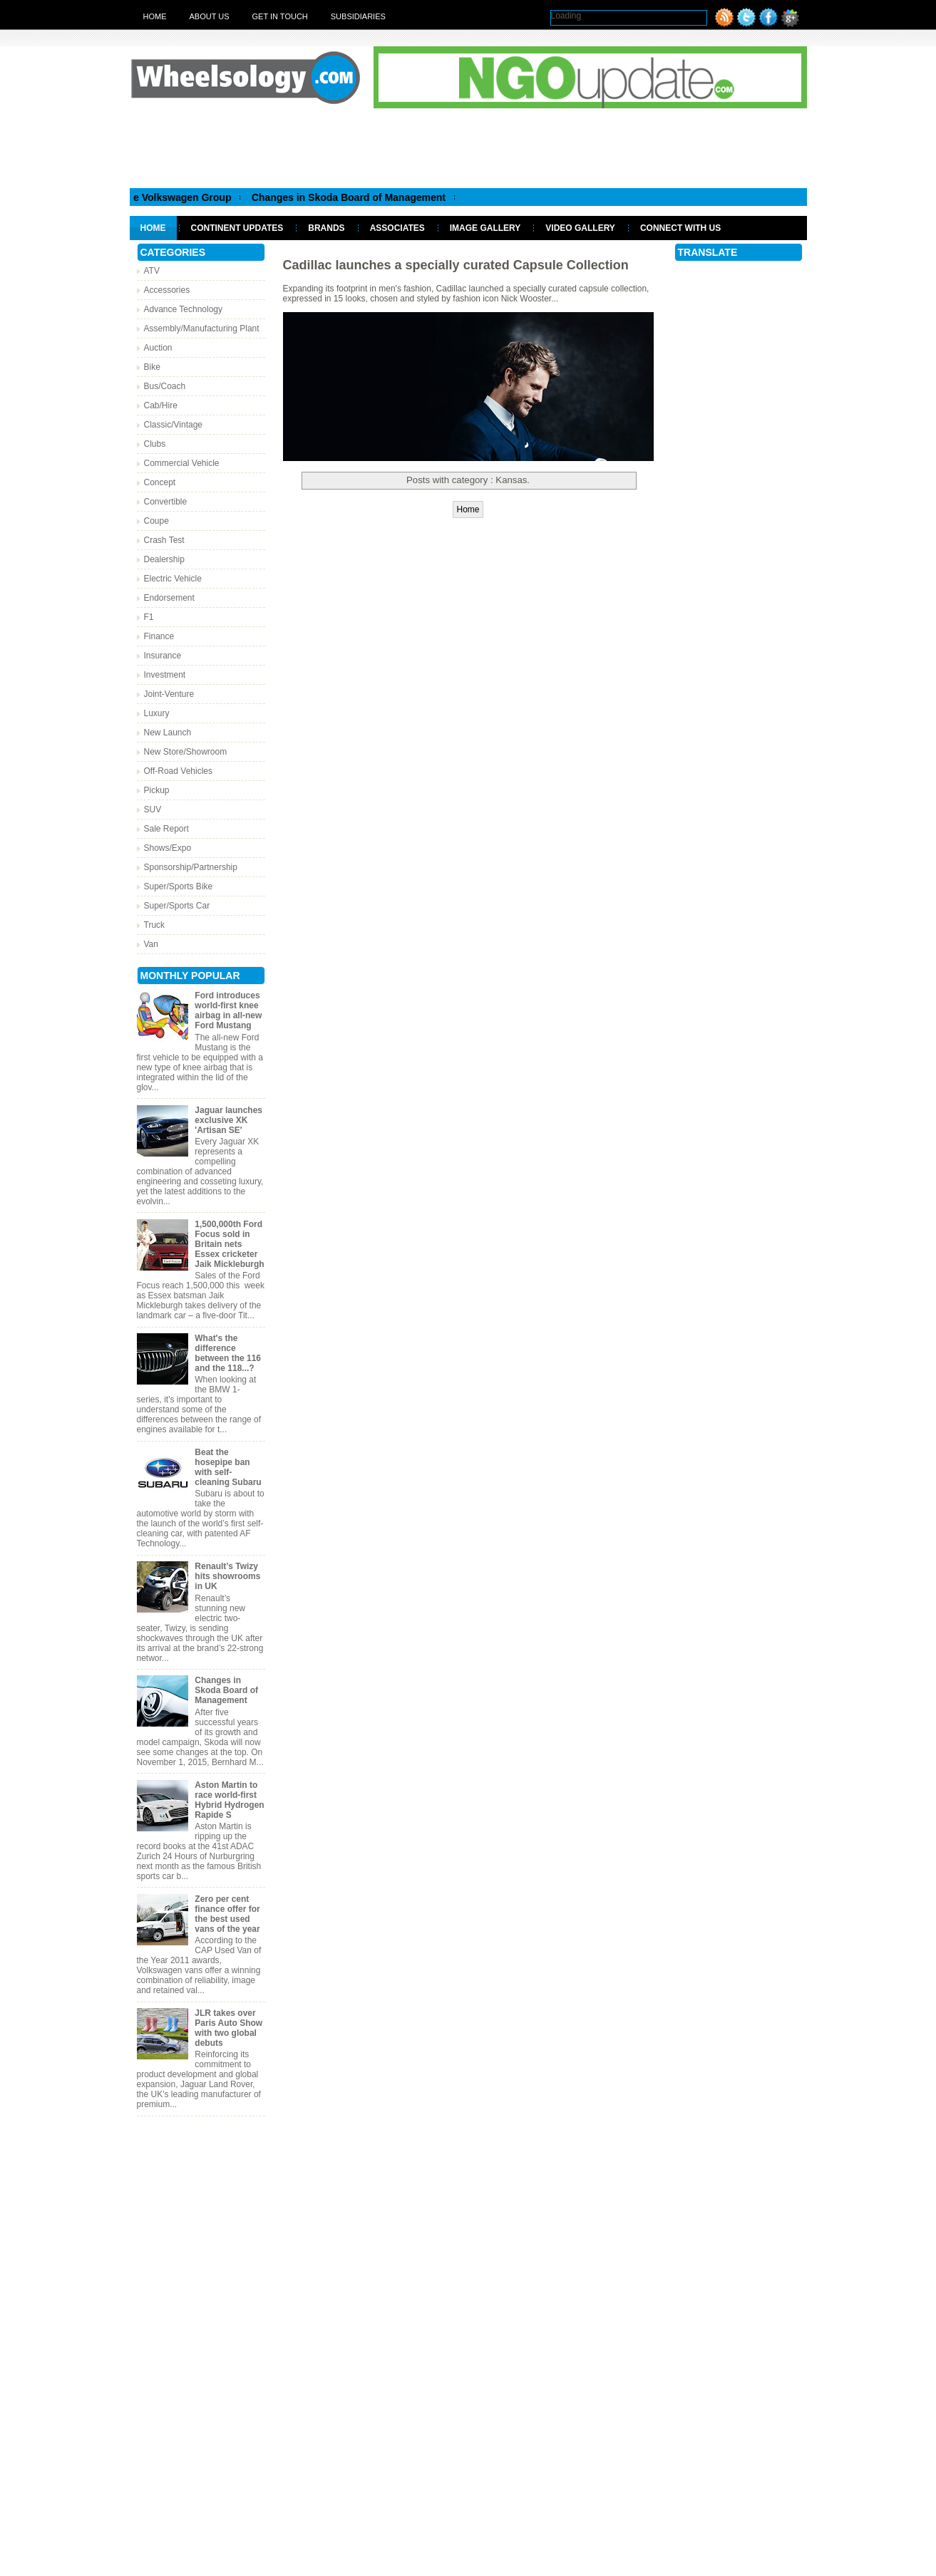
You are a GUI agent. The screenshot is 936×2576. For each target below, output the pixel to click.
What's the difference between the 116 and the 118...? (228, 1353)
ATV (152, 271)
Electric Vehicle (173, 579)
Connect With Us (680, 228)
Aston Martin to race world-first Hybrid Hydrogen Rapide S (229, 1800)
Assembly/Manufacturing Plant (201, 328)
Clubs (155, 444)
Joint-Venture (169, 694)
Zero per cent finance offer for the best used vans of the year (227, 1914)
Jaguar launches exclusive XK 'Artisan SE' (228, 1120)
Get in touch (280, 16)
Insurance (163, 656)
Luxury (157, 713)
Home (155, 16)
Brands (326, 228)
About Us (210, 16)
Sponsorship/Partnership (190, 867)
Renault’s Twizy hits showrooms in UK (227, 1576)
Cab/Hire (161, 405)
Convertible (165, 502)
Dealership (164, 559)
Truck (154, 925)
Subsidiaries (358, 16)
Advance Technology (183, 309)
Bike (152, 367)
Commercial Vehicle (182, 463)
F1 (149, 617)
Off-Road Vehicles (178, 771)
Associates (397, 228)
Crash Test (164, 540)
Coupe (156, 521)
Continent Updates (237, 228)
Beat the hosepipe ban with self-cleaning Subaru (228, 1467)
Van (151, 944)
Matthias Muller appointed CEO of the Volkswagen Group (147, 197)
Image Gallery (485, 228)
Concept (160, 482)
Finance (159, 636)
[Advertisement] (468, 147)
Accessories (167, 290)
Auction (158, 348)
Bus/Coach (165, 386)
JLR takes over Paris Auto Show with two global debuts (228, 2028)
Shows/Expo (168, 848)
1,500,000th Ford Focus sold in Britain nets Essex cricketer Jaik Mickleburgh (229, 1244)
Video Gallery (580, 228)
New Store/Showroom (185, 752)
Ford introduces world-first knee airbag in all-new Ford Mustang (228, 1010)
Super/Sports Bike (178, 886)
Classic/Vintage (173, 425)
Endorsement (169, 598)
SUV (153, 809)
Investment (165, 675)
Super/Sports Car (177, 906)
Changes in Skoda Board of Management (399, 197)
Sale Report (166, 829)
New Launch (168, 733)
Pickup (157, 790)
